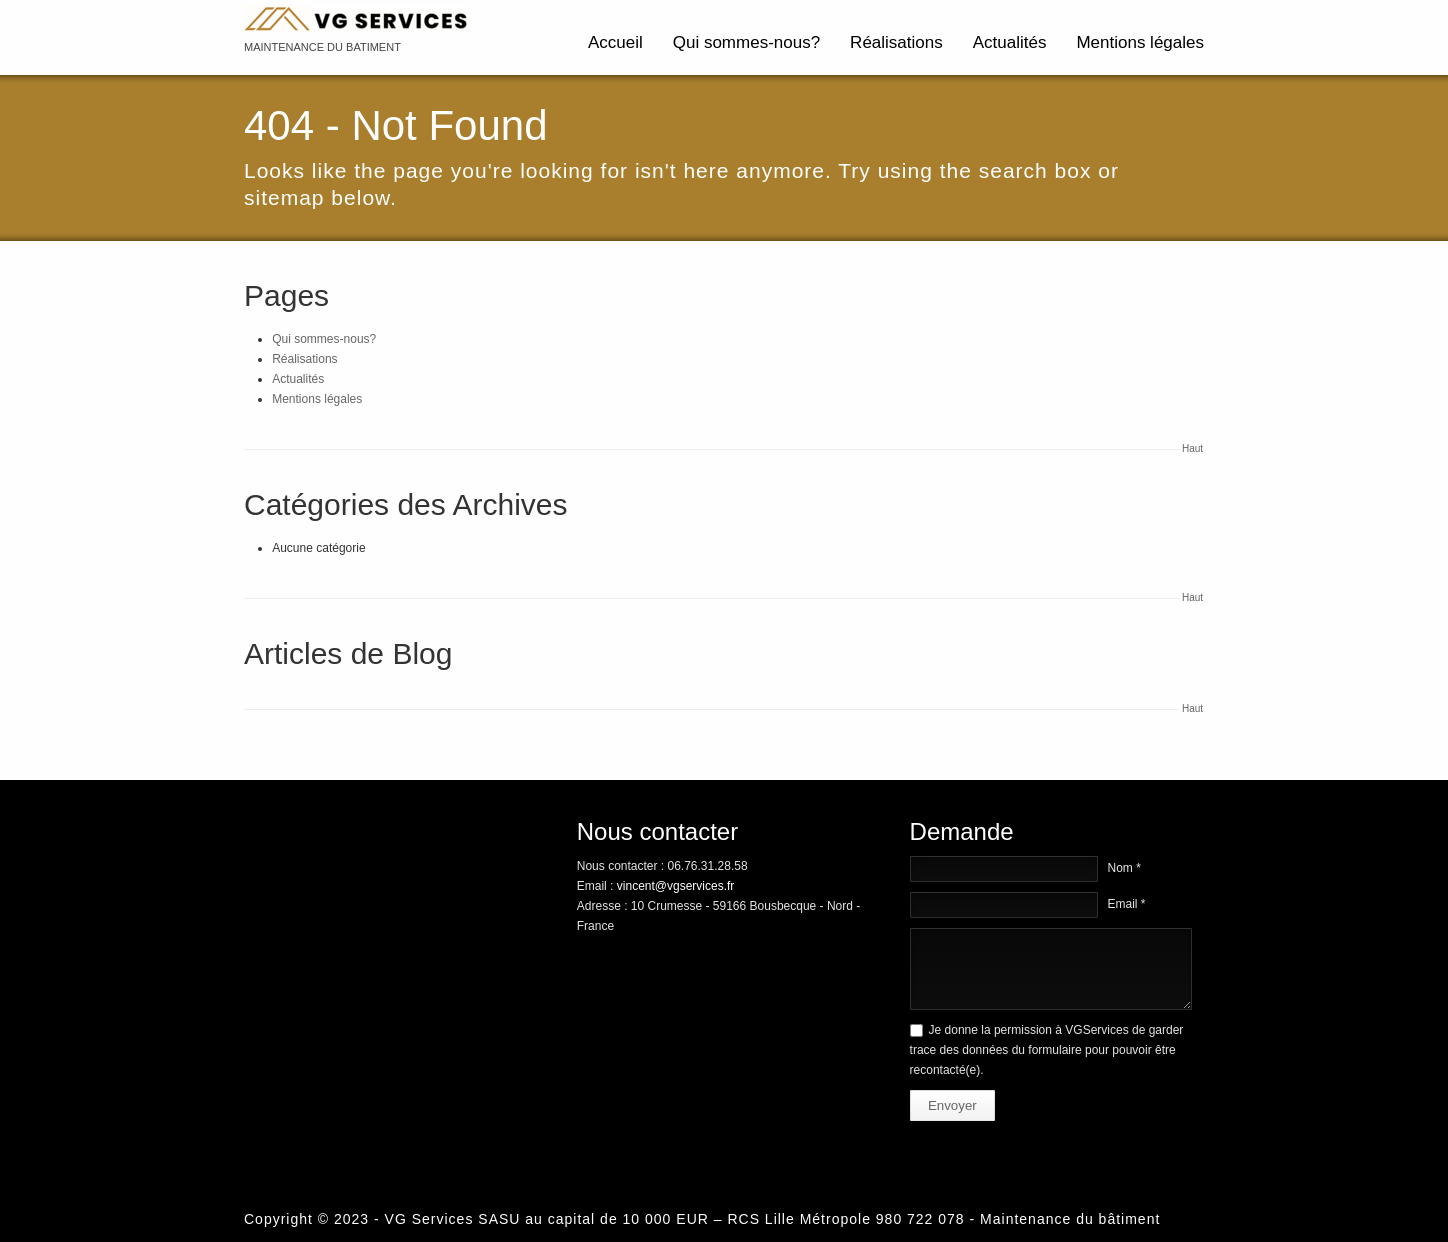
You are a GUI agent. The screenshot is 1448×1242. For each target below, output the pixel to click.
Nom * (1124, 868)
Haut (1192, 448)
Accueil (615, 42)
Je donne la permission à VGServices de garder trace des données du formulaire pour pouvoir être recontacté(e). (1047, 1050)
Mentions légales (1140, 42)
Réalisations (896, 42)
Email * (1127, 904)
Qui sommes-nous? (746, 42)
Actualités (1010, 42)
